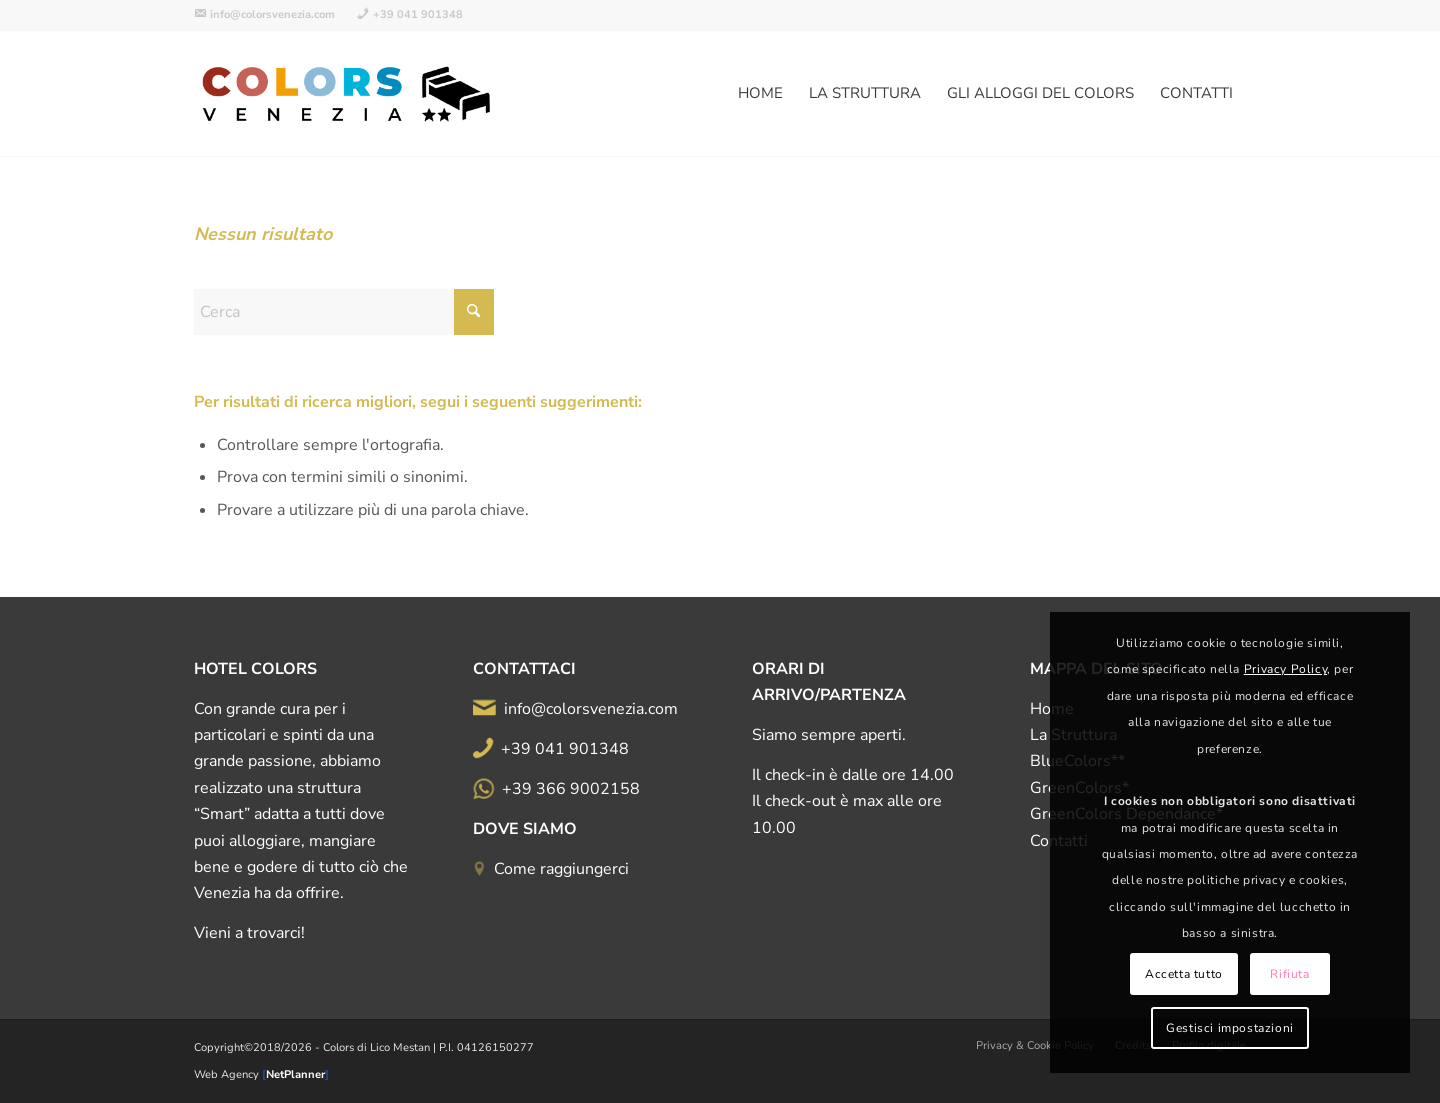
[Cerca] (344, 312)
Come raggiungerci (561, 869)
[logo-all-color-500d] (348, 93)
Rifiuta (1289, 974)
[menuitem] (270, 15)
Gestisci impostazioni (1230, 1028)
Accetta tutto (1184, 974)
